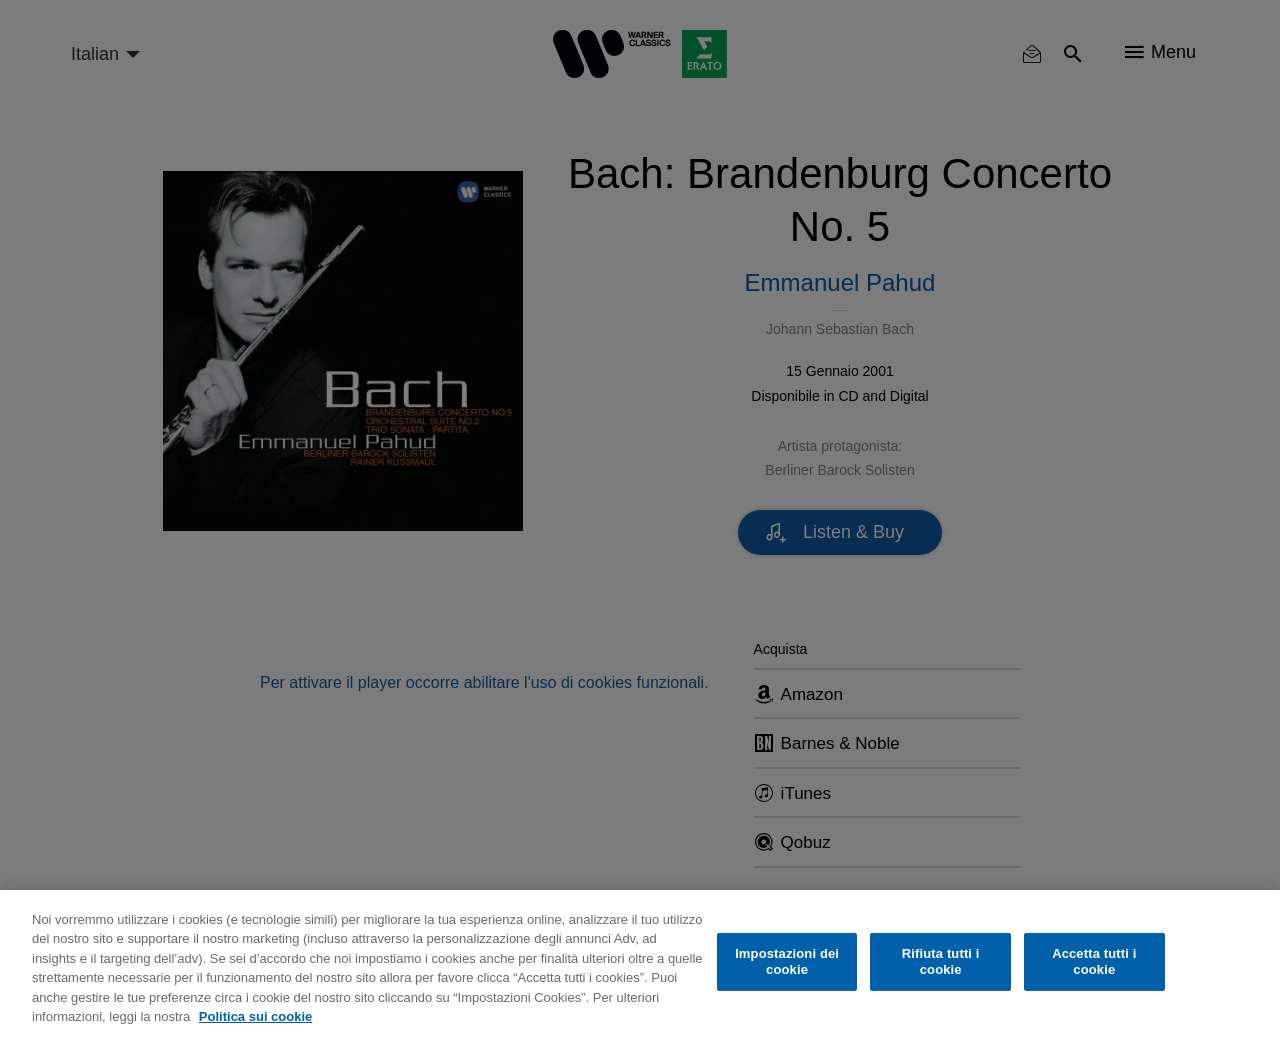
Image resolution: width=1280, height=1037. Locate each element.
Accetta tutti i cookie (1094, 961)
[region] (640, 963)
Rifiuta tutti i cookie (941, 961)
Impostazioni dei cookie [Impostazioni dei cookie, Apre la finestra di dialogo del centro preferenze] (787, 961)
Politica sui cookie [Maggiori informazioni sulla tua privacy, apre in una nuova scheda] (255, 1016)
